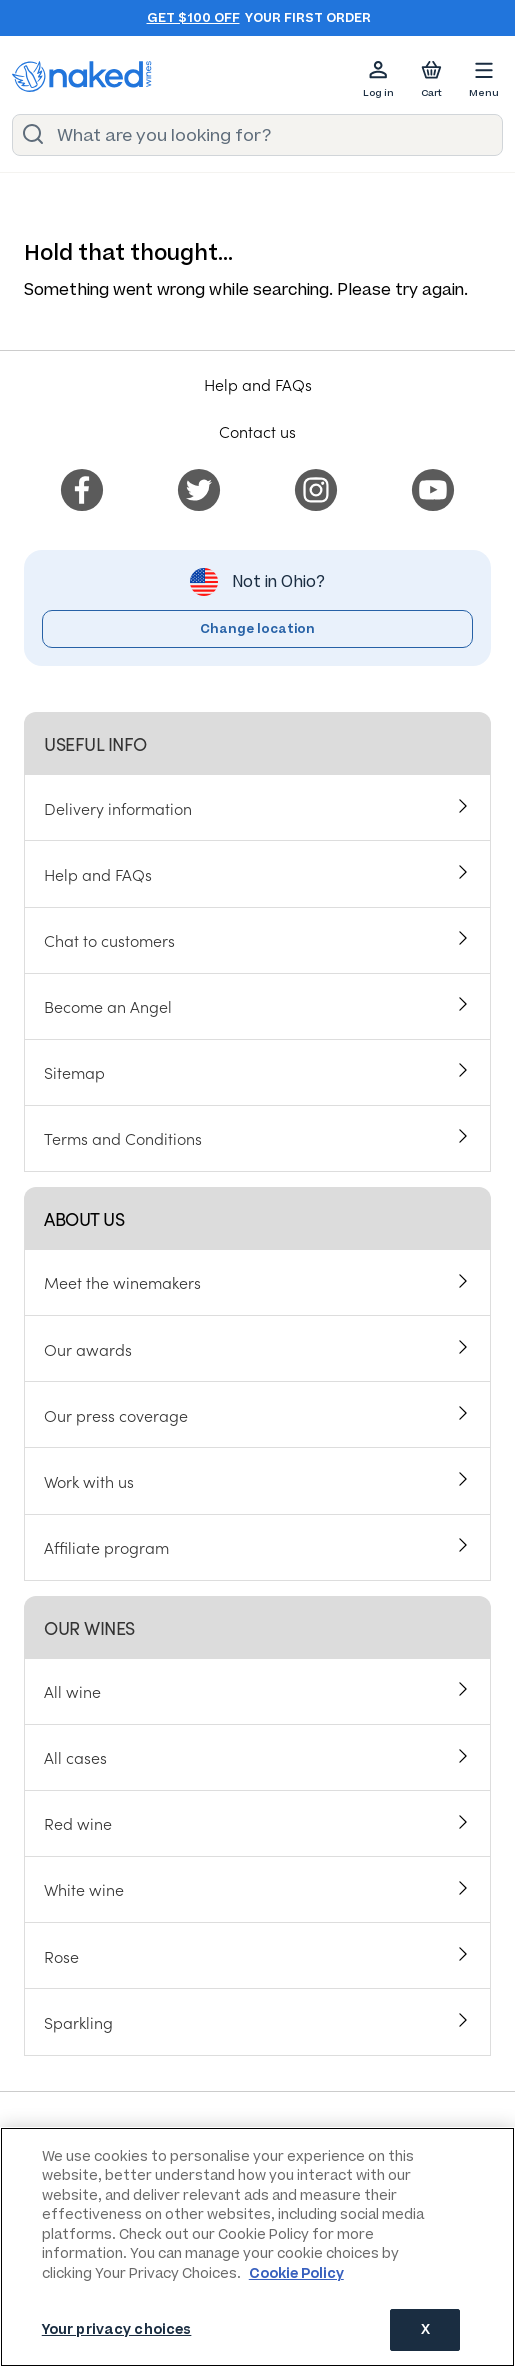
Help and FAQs (258, 384)
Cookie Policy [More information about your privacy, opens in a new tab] (296, 2273)
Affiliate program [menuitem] (106, 1546)
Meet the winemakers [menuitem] (122, 1282)
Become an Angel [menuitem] (108, 1006)
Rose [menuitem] (61, 1955)
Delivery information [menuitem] (118, 808)
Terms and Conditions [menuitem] (123, 1138)
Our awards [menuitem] (88, 1348)
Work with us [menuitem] (89, 1480)
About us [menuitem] (84, 1218)
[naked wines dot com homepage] (82, 76)
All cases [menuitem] (75, 1757)
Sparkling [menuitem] (78, 2021)
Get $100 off (193, 18)
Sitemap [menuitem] (74, 1072)
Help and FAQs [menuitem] (98, 874)
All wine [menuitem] (72, 1691)
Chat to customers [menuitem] (109, 940)
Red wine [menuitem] (78, 1823)
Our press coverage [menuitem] (116, 1414)
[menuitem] (82, 486)
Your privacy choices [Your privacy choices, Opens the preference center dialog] (117, 2329)
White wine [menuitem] (84, 1889)
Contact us (257, 431)
